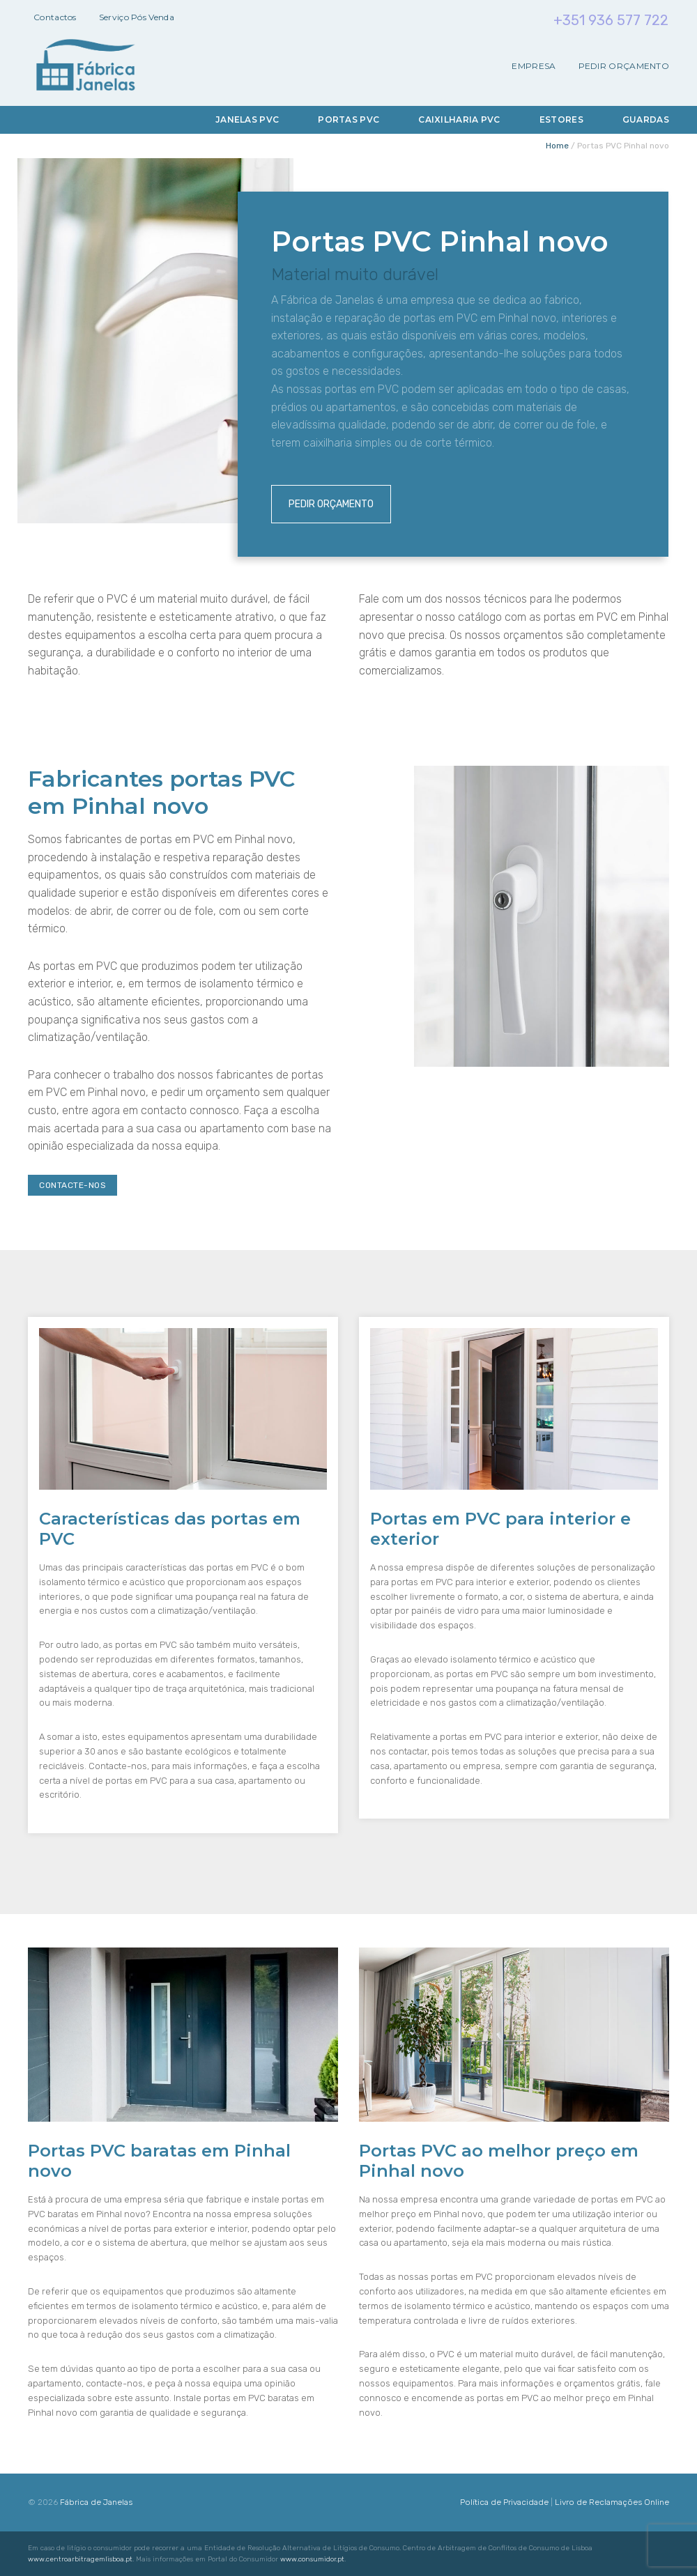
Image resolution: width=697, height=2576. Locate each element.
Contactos (55, 17)
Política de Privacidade (504, 2502)
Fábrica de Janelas (96, 2502)
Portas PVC (348, 119)
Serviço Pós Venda (136, 17)
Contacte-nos (72, 1185)
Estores (561, 119)
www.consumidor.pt (312, 2559)
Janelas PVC (247, 119)
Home (557, 146)
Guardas (645, 119)
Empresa (534, 66)
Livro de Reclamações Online (612, 2502)
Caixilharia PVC (459, 119)
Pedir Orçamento (624, 66)
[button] (28, 2548)
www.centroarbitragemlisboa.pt (80, 2559)
